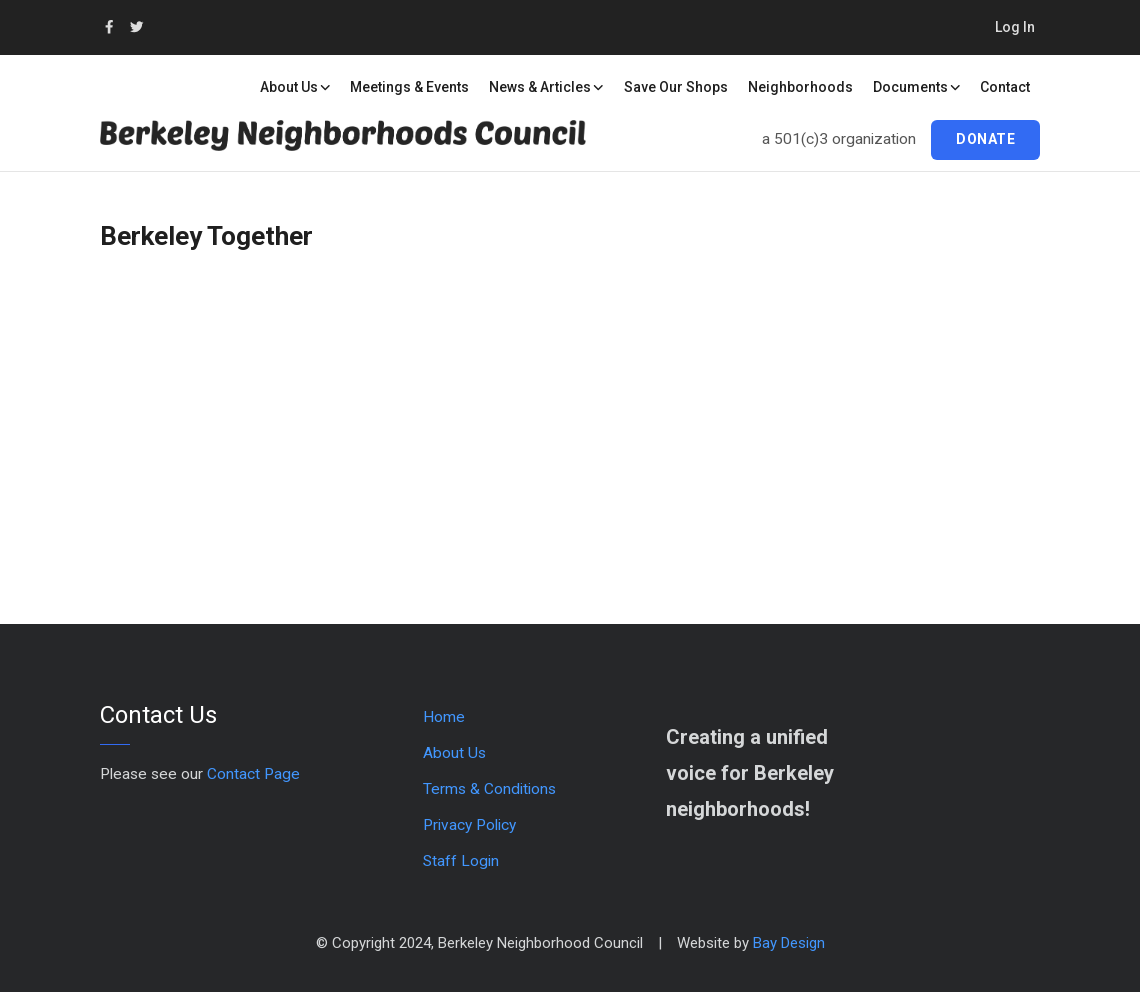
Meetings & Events (409, 87)
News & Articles (546, 87)
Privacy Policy (469, 825)
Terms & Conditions (489, 789)
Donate (985, 139)
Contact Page (253, 774)
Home (444, 717)
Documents (917, 87)
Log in (1015, 27)
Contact (1005, 87)
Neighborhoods (800, 87)
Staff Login (461, 861)
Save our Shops (676, 87)
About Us (295, 87)
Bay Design (789, 943)
